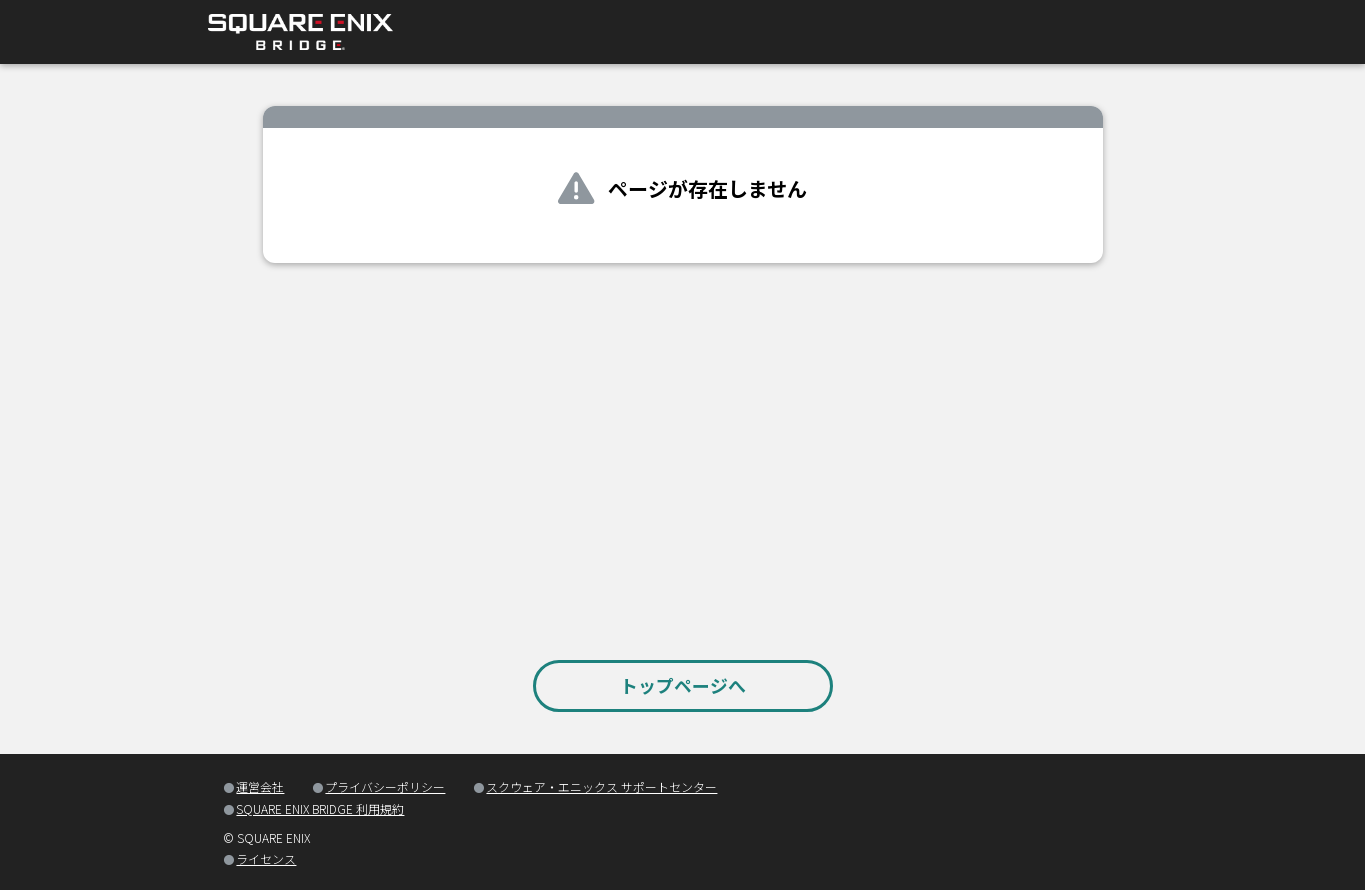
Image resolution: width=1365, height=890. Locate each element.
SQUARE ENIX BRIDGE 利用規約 (320, 808)
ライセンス (266, 858)
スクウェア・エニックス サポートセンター (601, 786)
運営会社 (260, 786)
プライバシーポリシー (385, 786)
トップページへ (683, 685)
